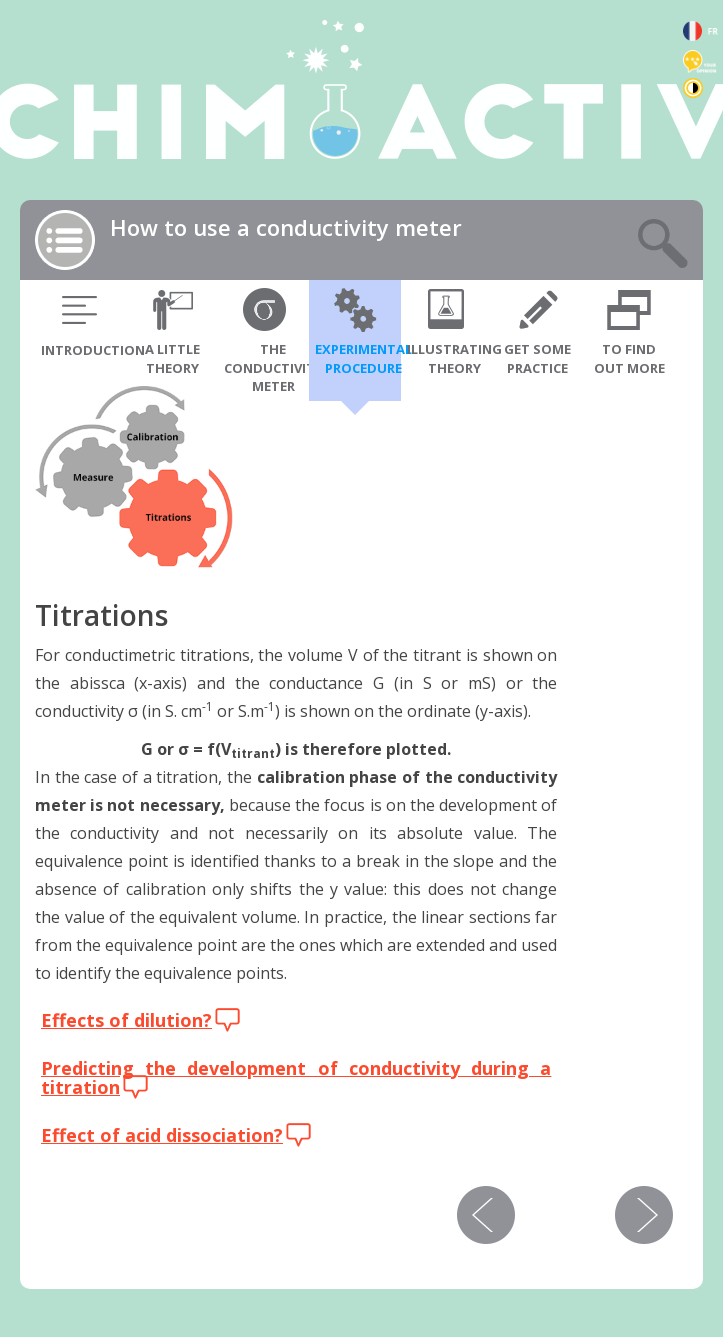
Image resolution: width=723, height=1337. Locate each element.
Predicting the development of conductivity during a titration (296, 1078)
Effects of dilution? (126, 1020)
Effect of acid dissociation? (162, 1135)
